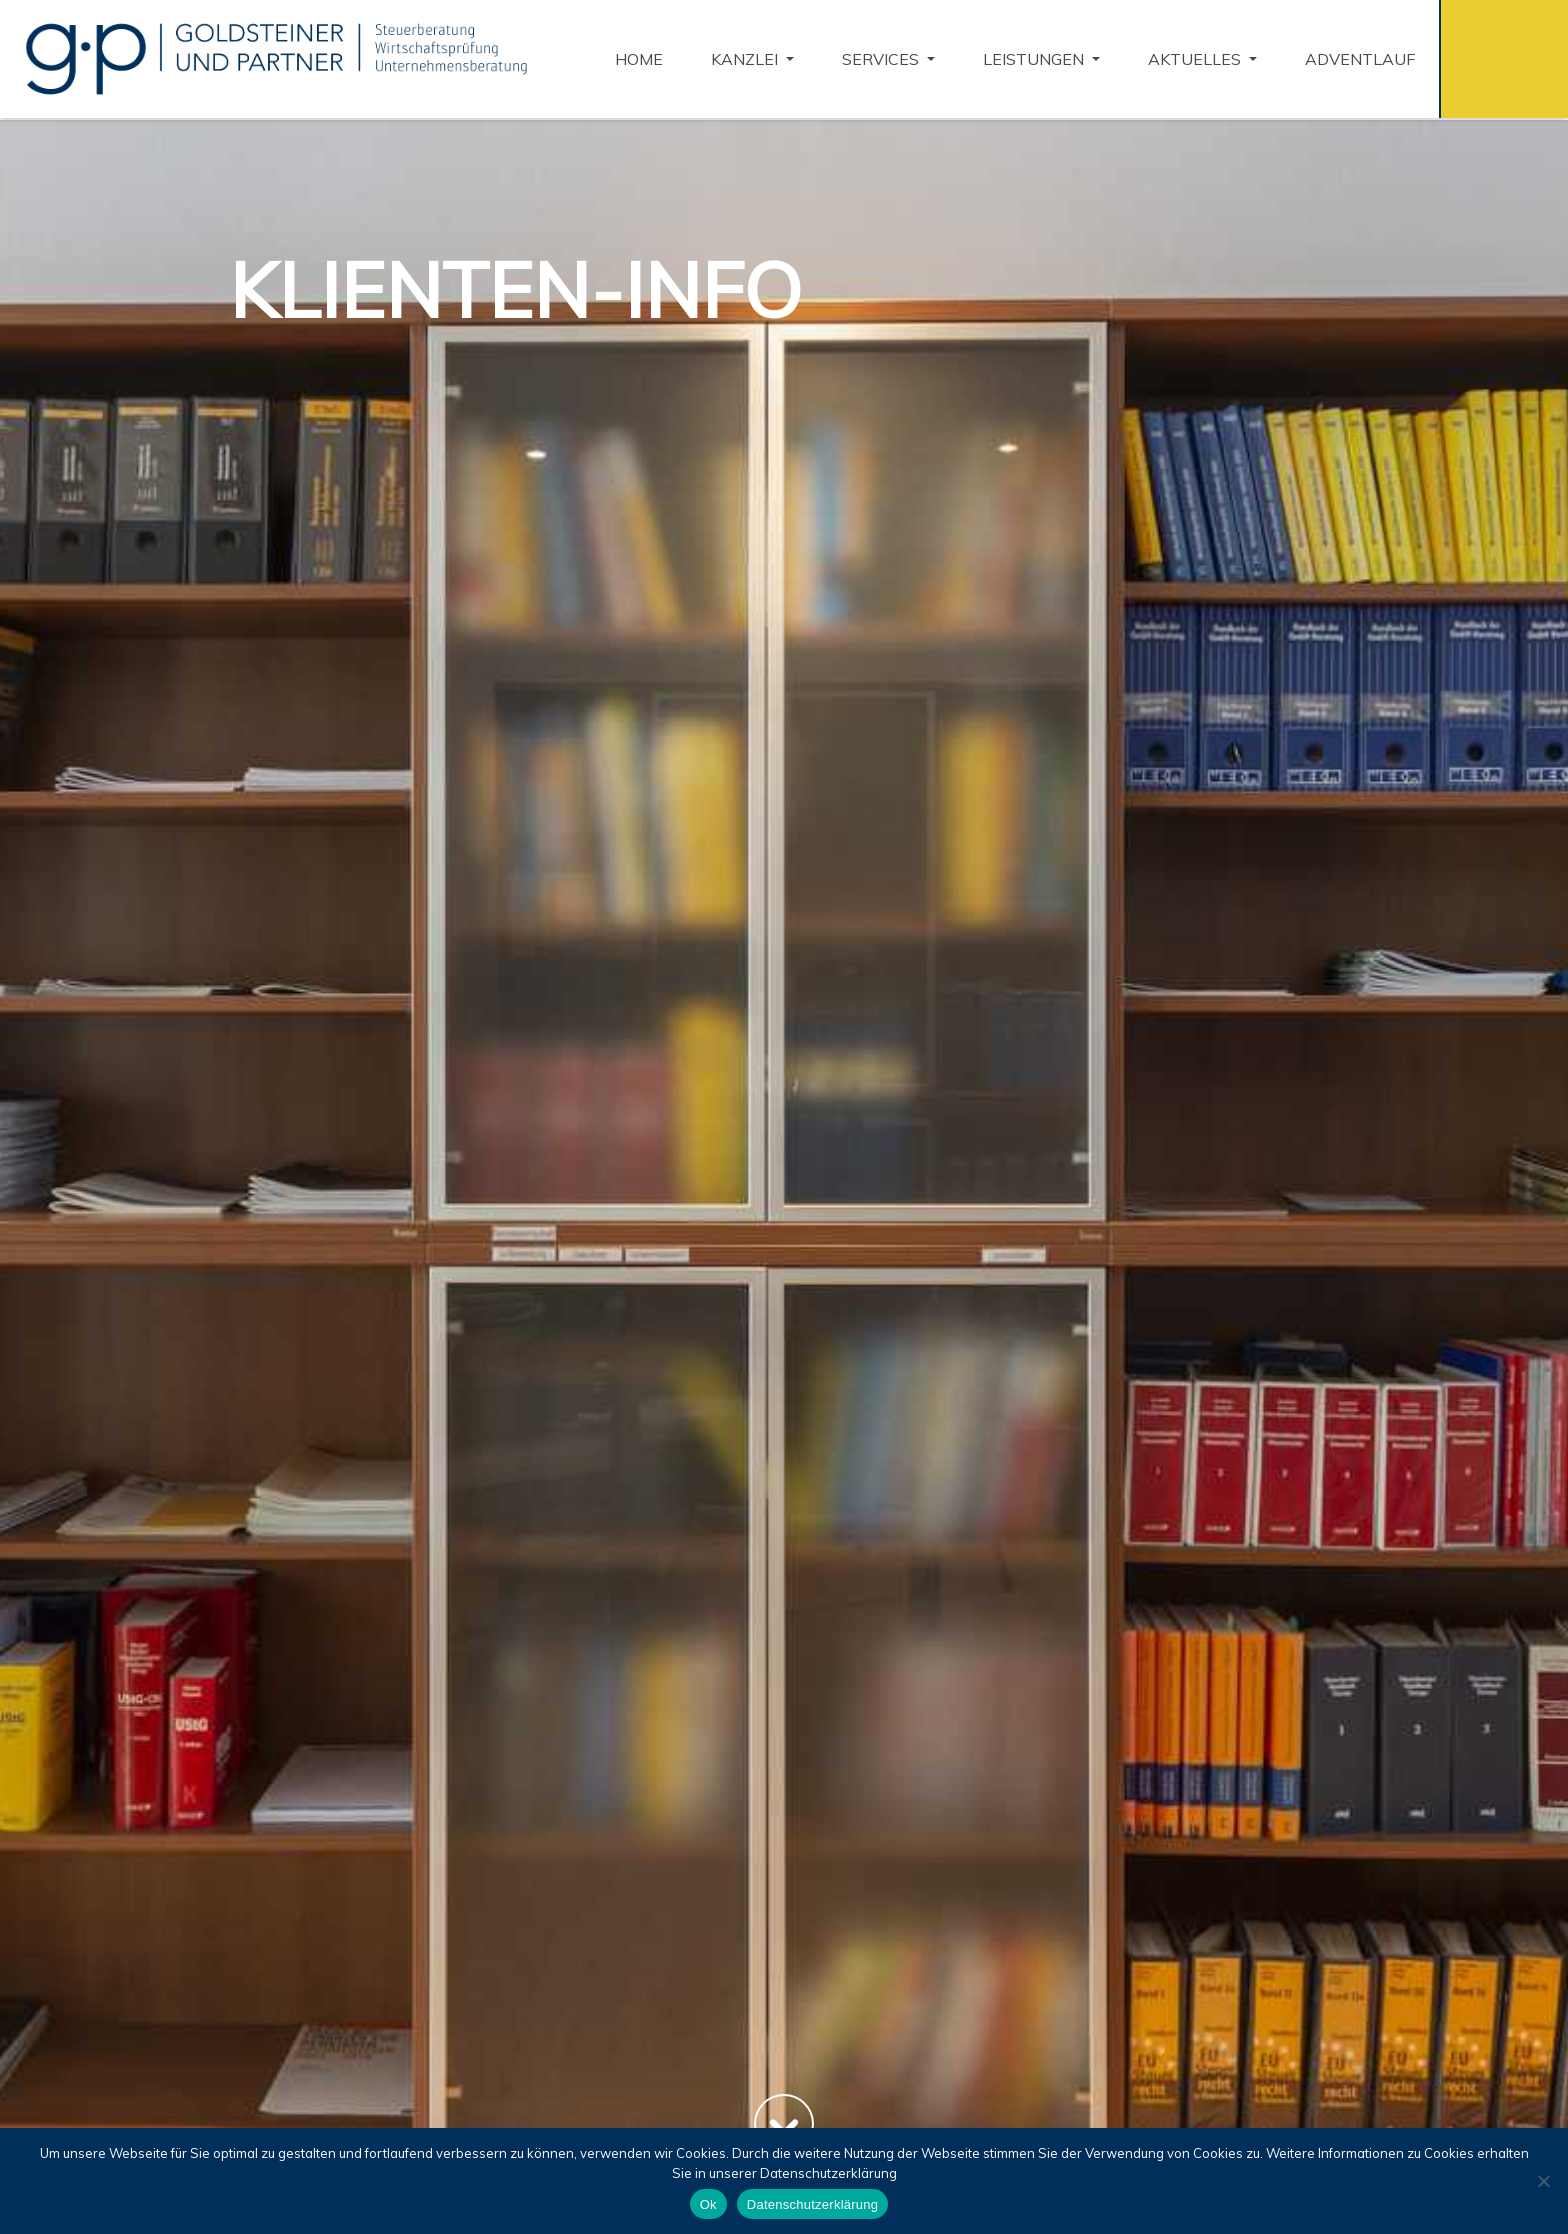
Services (882, 59)
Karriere (1504, 59)
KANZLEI (746, 59)
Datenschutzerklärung (812, 2204)
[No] (1543, 2181)
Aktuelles (1196, 59)
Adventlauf (1360, 59)
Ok (708, 2204)
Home (639, 59)
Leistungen (1035, 59)
